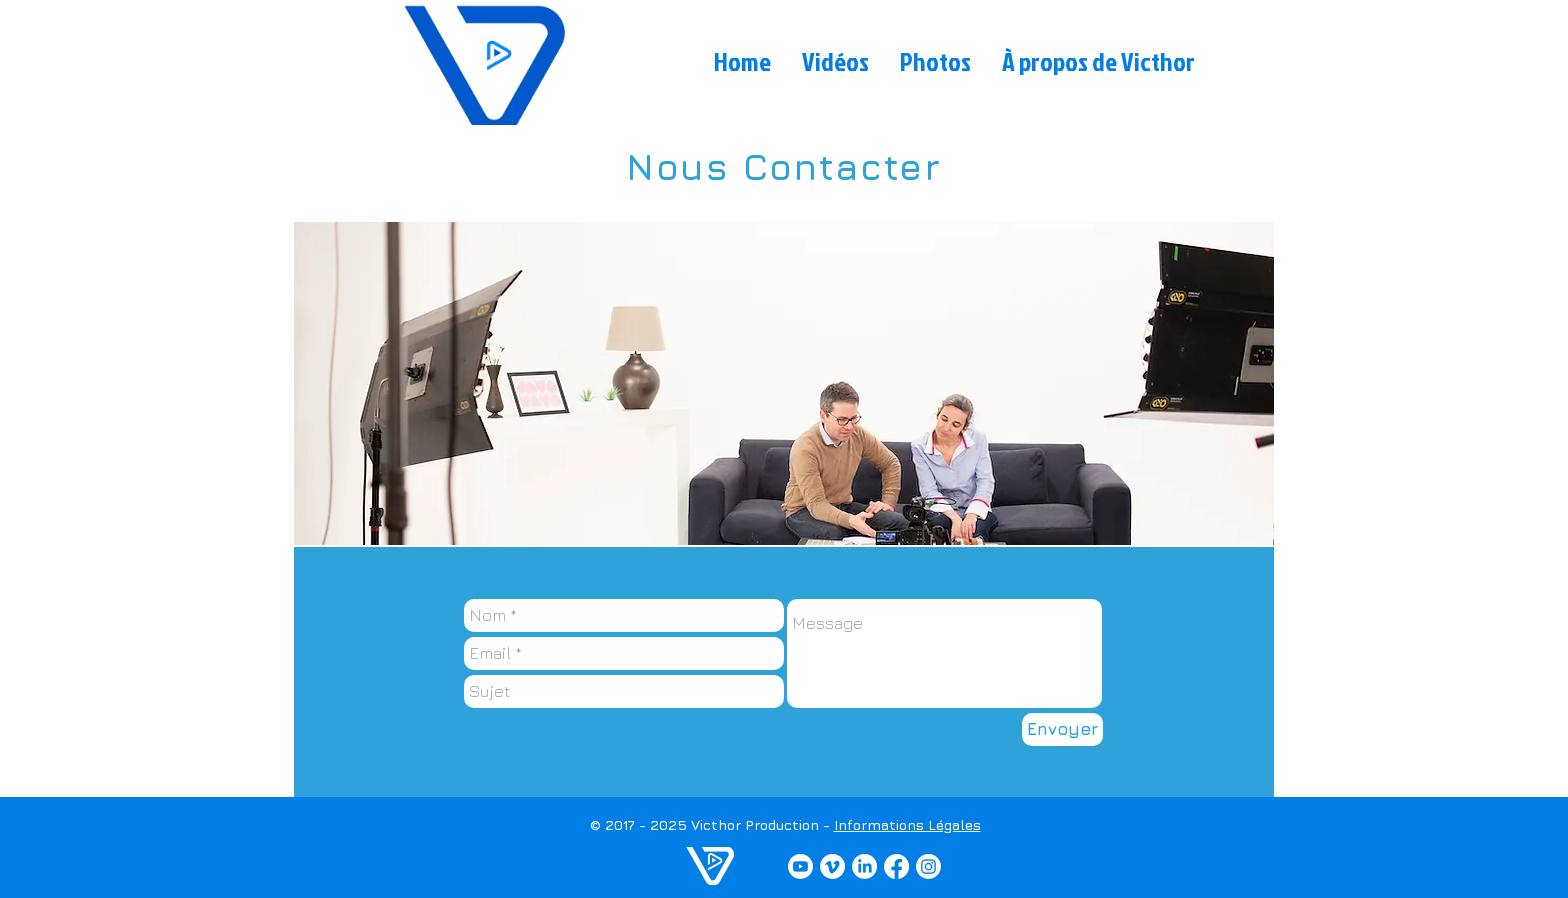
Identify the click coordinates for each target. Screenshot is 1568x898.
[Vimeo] (832, 866)
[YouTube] (800, 866)
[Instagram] (928, 866)
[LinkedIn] (864, 866)
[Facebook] (896, 866)
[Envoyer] (1062, 729)
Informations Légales (907, 824)
